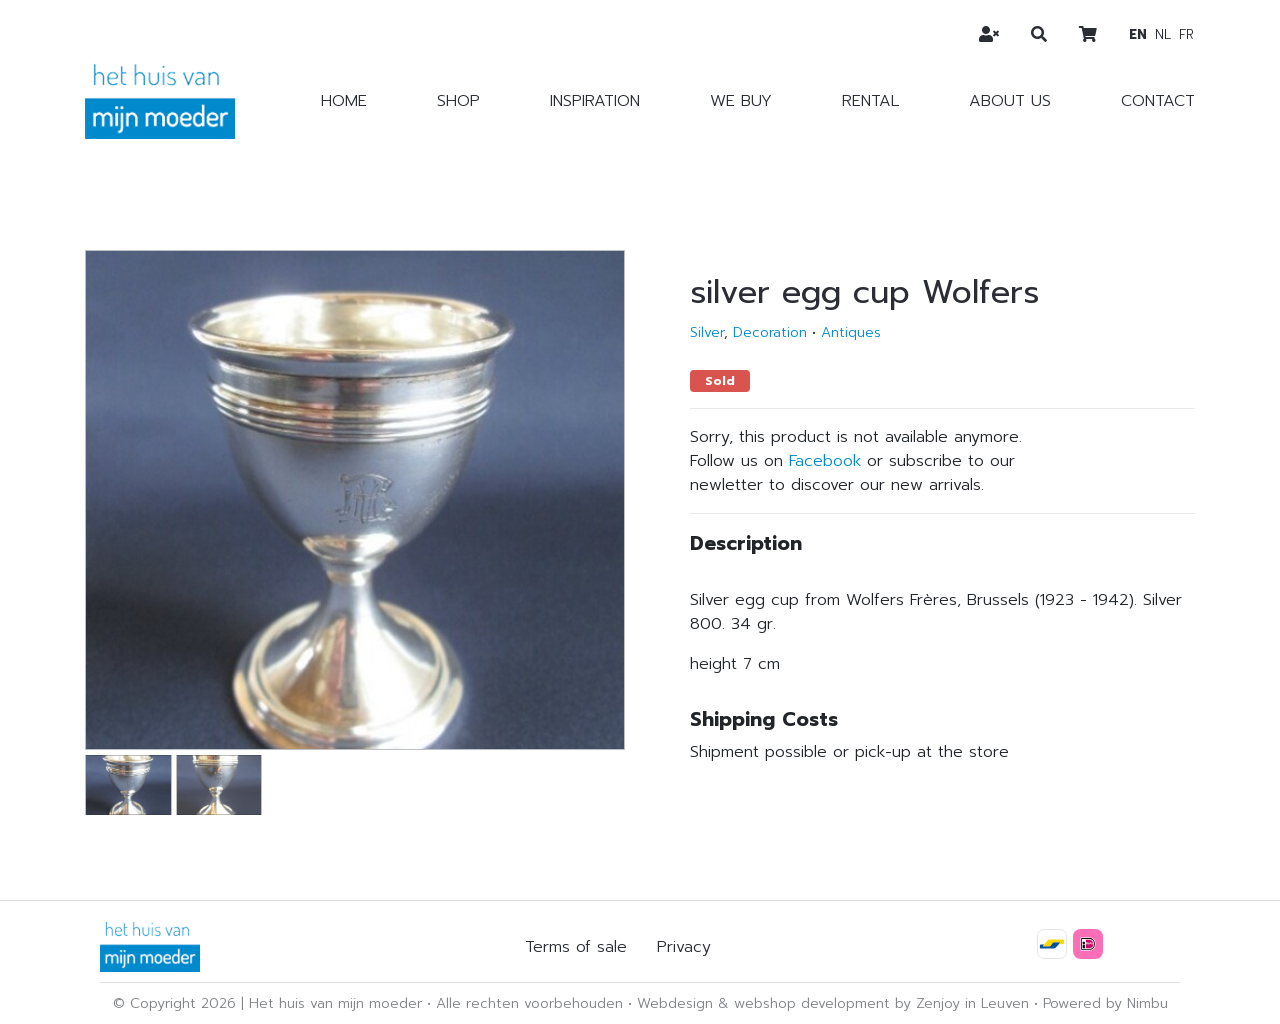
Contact (1158, 101)
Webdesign (675, 1003)
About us (1010, 101)
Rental (870, 101)
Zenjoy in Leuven (972, 1003)
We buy (741, 101)
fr (1186, 34)
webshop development (812, 1003)
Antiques (851, 332)
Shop (458, 101)
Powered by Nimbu (1105, 1003)
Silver (707, 332)
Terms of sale (576, 947)
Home (344, 101)
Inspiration (595, 101)
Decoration (770, 332)
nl (1163, 34)
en (1138, 34)
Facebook (825, 461)
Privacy (684, 947)
